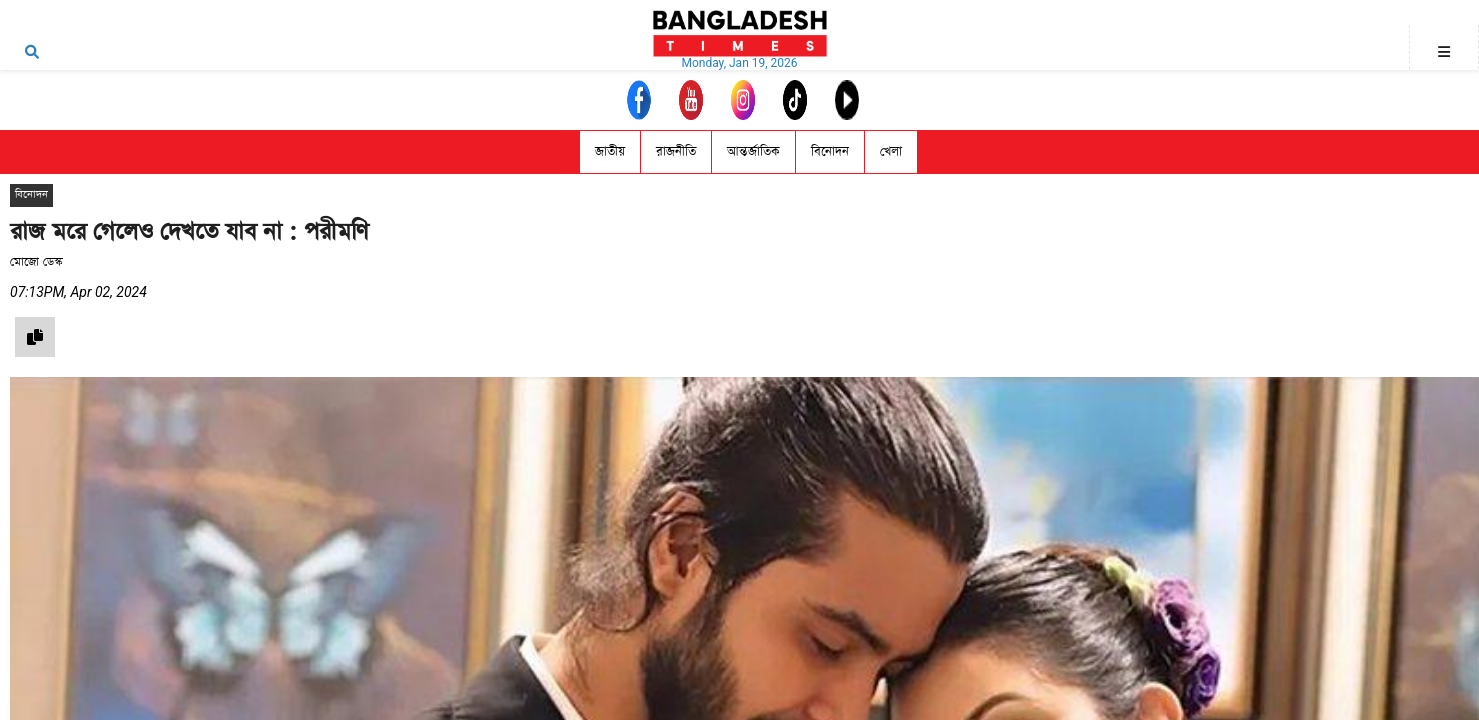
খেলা (891, 151)
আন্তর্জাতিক (753, 151)
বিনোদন (830, 151)
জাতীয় (610, 151)
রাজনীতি (676, 151)
